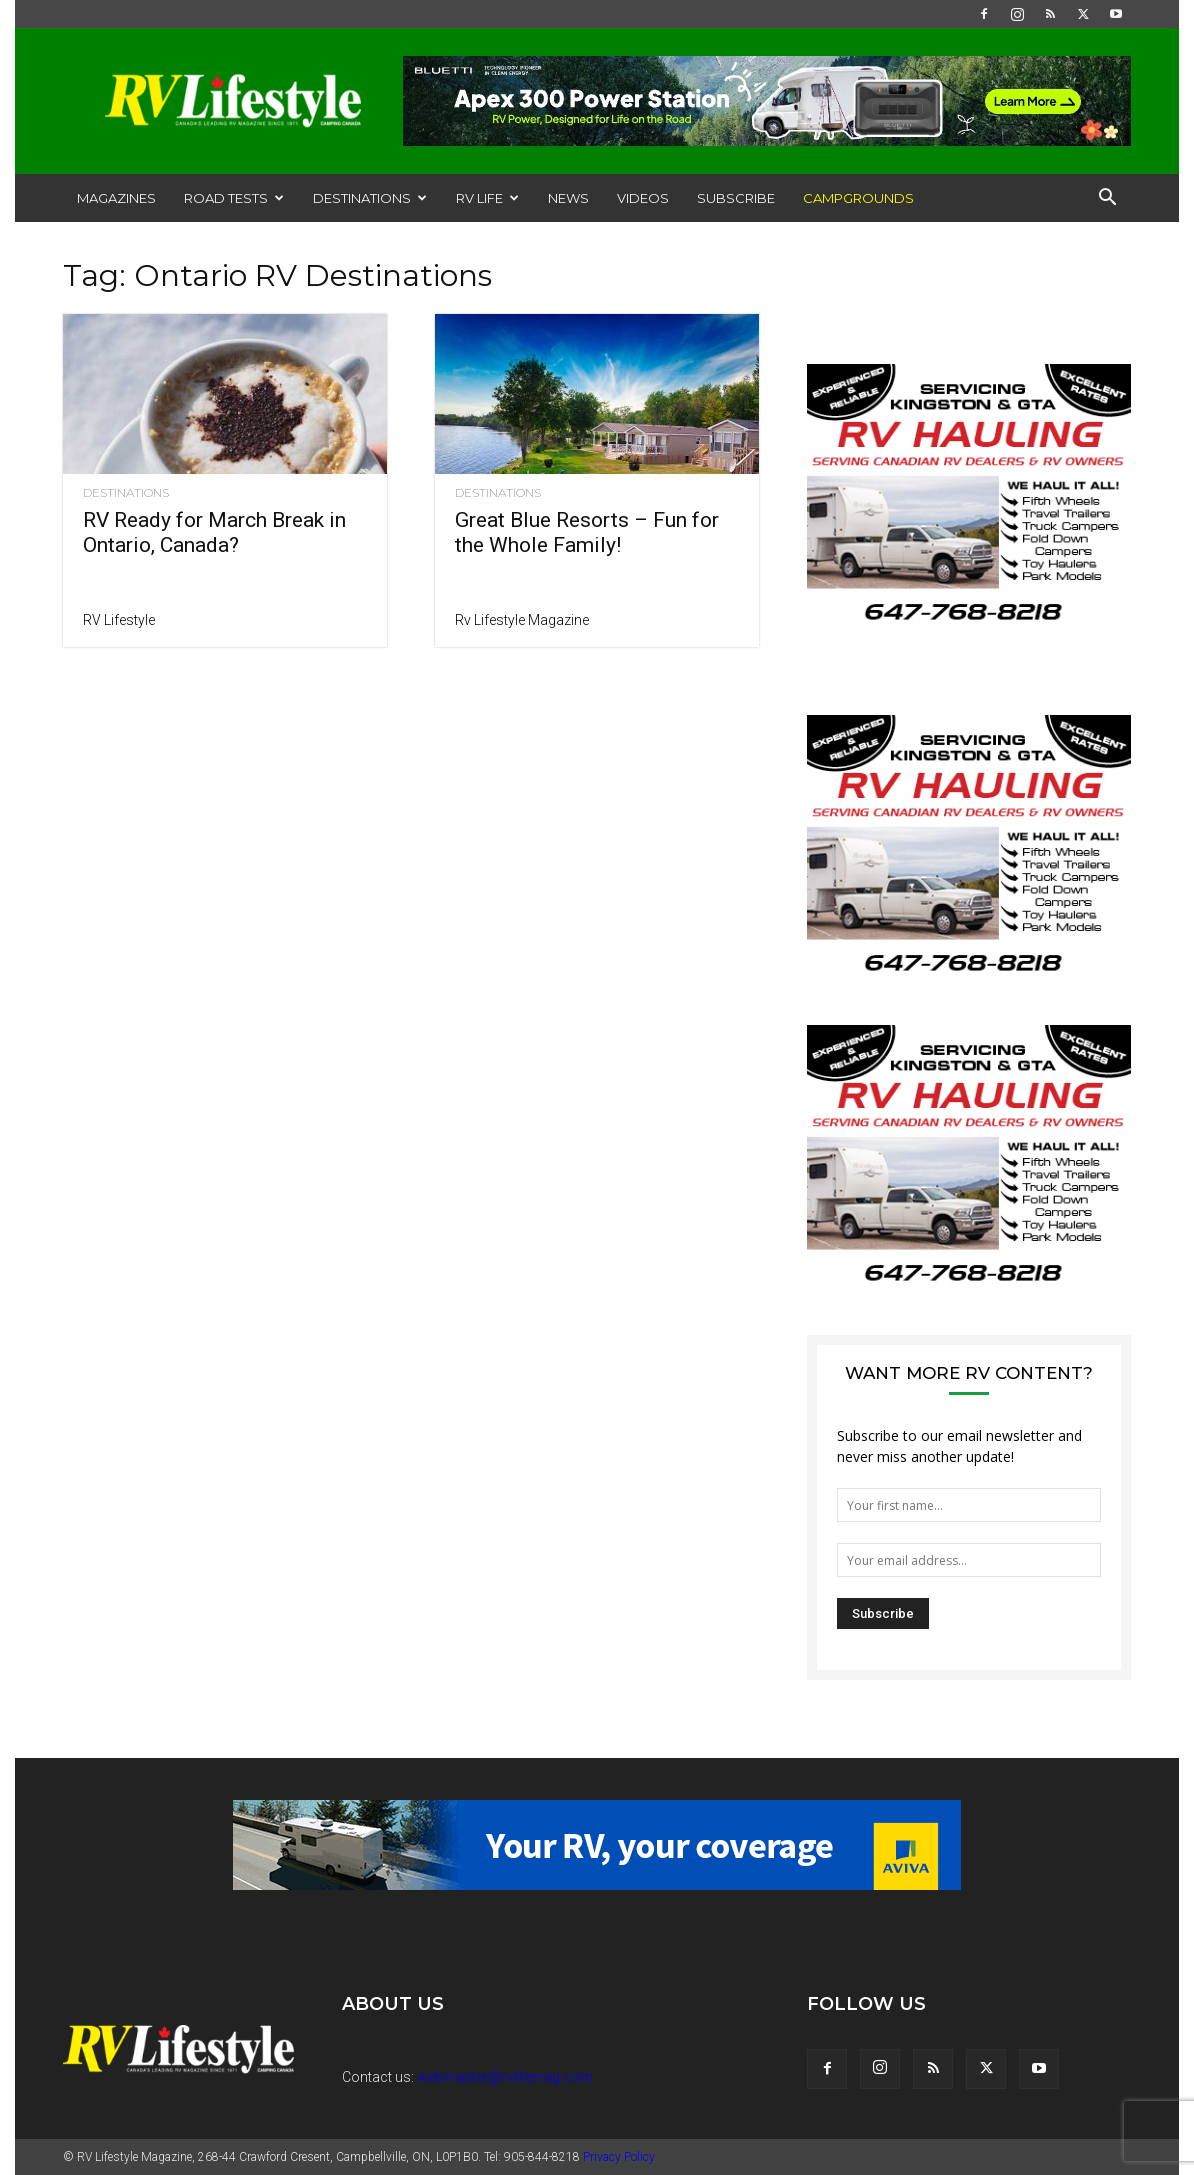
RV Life (487, 198)
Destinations (370, 198)
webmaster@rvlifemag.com (505, 2077)
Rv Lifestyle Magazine (522, 620)
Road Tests (234, 198)
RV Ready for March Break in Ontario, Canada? (214, 532)
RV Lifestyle (119, 620)
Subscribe (736, 198)
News (568, 198)
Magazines (116, 198)
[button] (1107, 199)
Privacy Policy (619, 2157)
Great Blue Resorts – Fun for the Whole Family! (587, 532)
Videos (643, 198)
